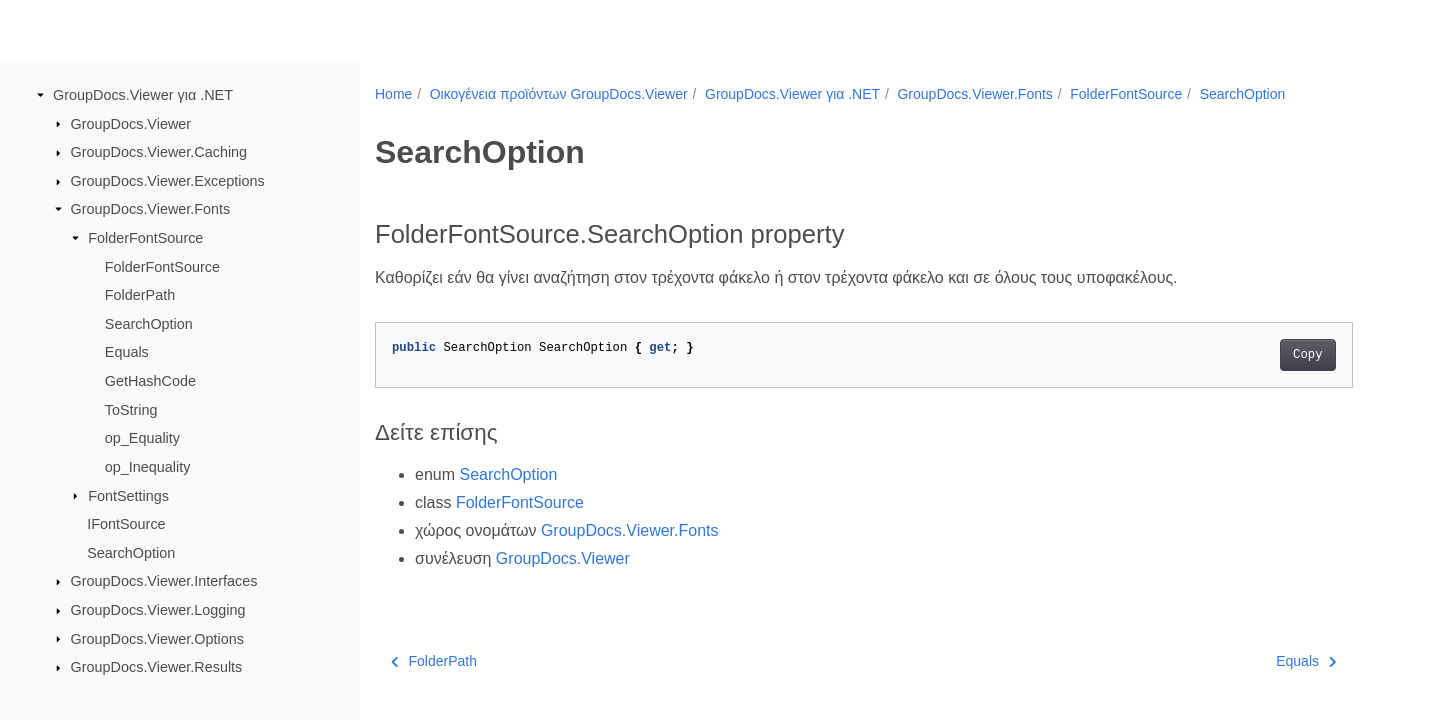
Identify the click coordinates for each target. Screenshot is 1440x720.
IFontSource (126, 524)
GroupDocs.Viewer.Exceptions (168, 181)
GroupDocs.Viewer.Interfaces (164, 581)
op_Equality (142, 438)
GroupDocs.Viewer (131, 123)
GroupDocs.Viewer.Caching (159, 152)
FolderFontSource (145, 238)
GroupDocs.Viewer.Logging (158, 610)
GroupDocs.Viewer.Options (157, 638)
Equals (127, 352)
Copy (1307, 355)
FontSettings (128, 495)
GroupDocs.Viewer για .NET (143, 95)
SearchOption (149, 324)
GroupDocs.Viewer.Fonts (151, 209)
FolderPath (140, 295)
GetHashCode (150, 381)
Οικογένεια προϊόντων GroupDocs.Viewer (559, 94)
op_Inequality (148, 467)
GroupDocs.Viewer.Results (157, 667)
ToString (131, 410)
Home (393, 94)
